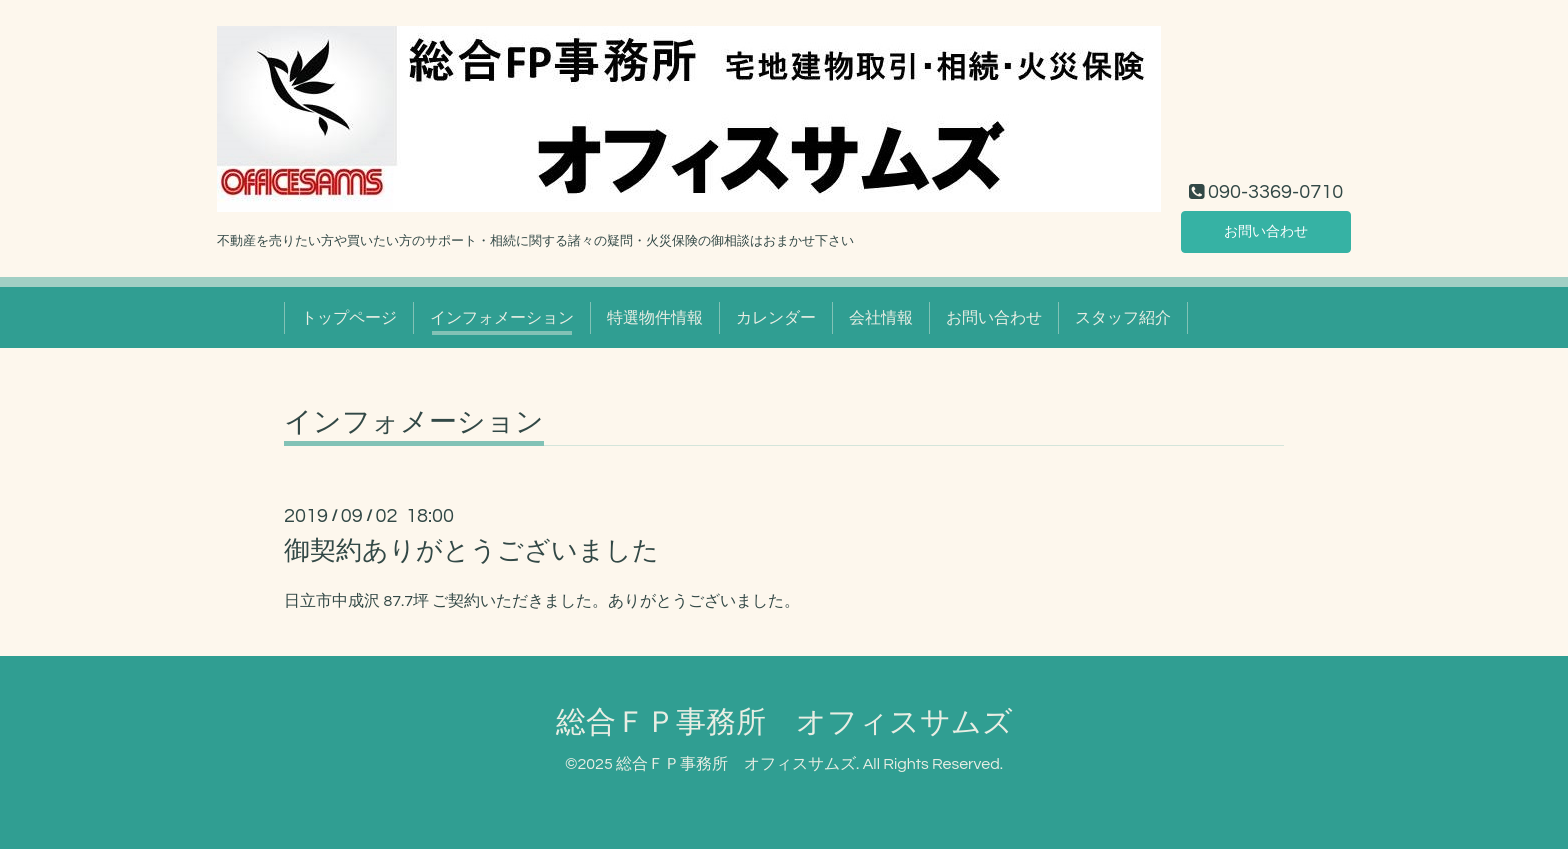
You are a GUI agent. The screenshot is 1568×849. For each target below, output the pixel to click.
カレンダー (776, 318)
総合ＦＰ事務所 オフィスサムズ (784, 722)
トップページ (349, 318)
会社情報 (881, 318)
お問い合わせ (1266, 230)
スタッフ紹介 (1123, 318)
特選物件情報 (655, 318)
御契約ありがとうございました (471, 551)
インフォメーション (502, 318)
